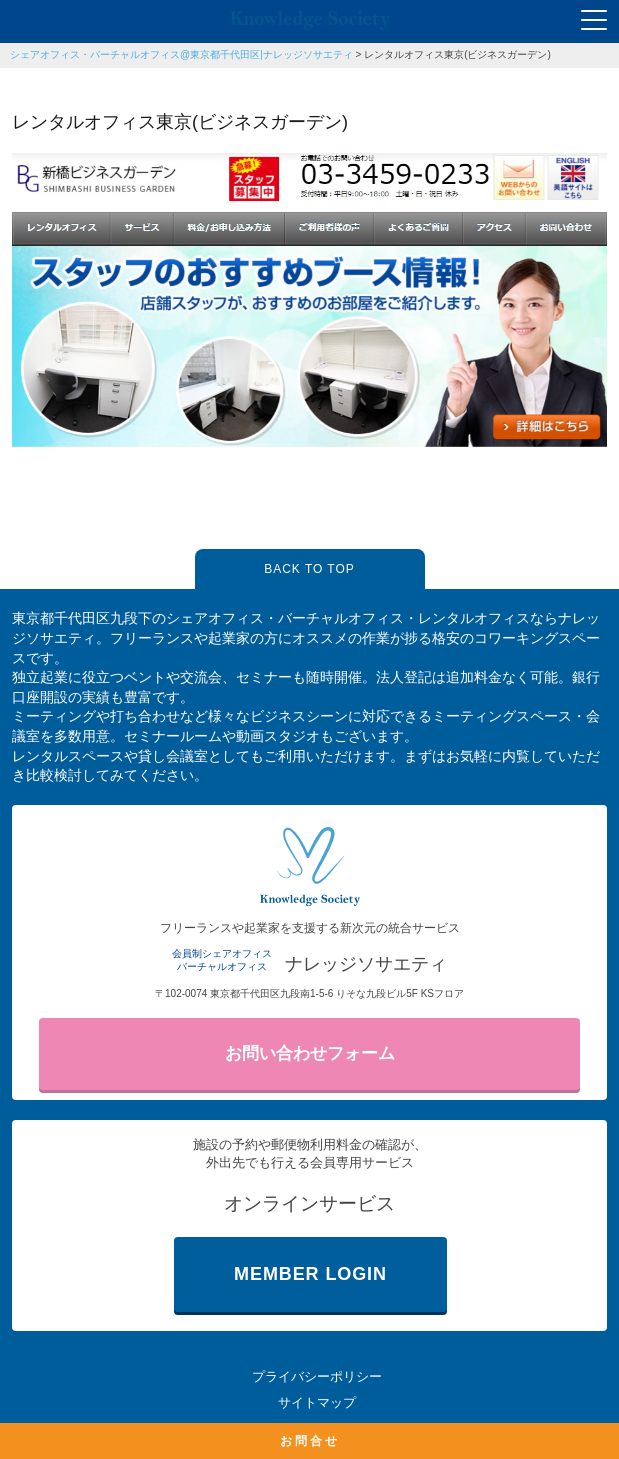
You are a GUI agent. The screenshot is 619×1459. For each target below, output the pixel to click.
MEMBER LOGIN (310, 1274)
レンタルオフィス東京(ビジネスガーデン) (457, 54)
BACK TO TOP (309, 569)
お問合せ (310, 1441)
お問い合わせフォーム (310, 1053)
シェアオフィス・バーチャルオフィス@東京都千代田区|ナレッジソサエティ (181, 54)
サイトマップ (317, 1402)
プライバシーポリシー (317, 1376)
